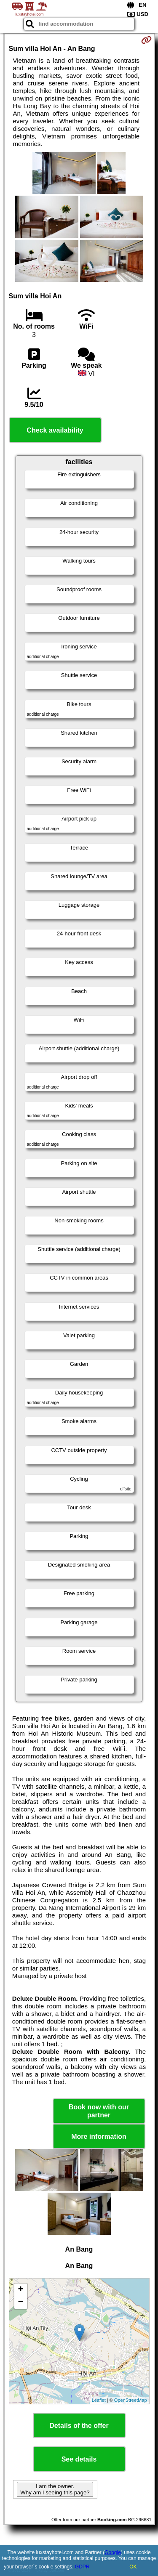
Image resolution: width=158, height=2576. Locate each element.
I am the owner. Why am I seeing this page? (54, 2489)
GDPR (82, 2567)
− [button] (20, 2302)
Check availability (55, 430)
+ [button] (20, 2290)
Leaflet (99, 2400)
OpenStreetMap (130, 2400)
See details (79, 2459)
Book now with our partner (99, 2111)
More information (98, 2136)
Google (112, 2552)
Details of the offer (78, 2425)
